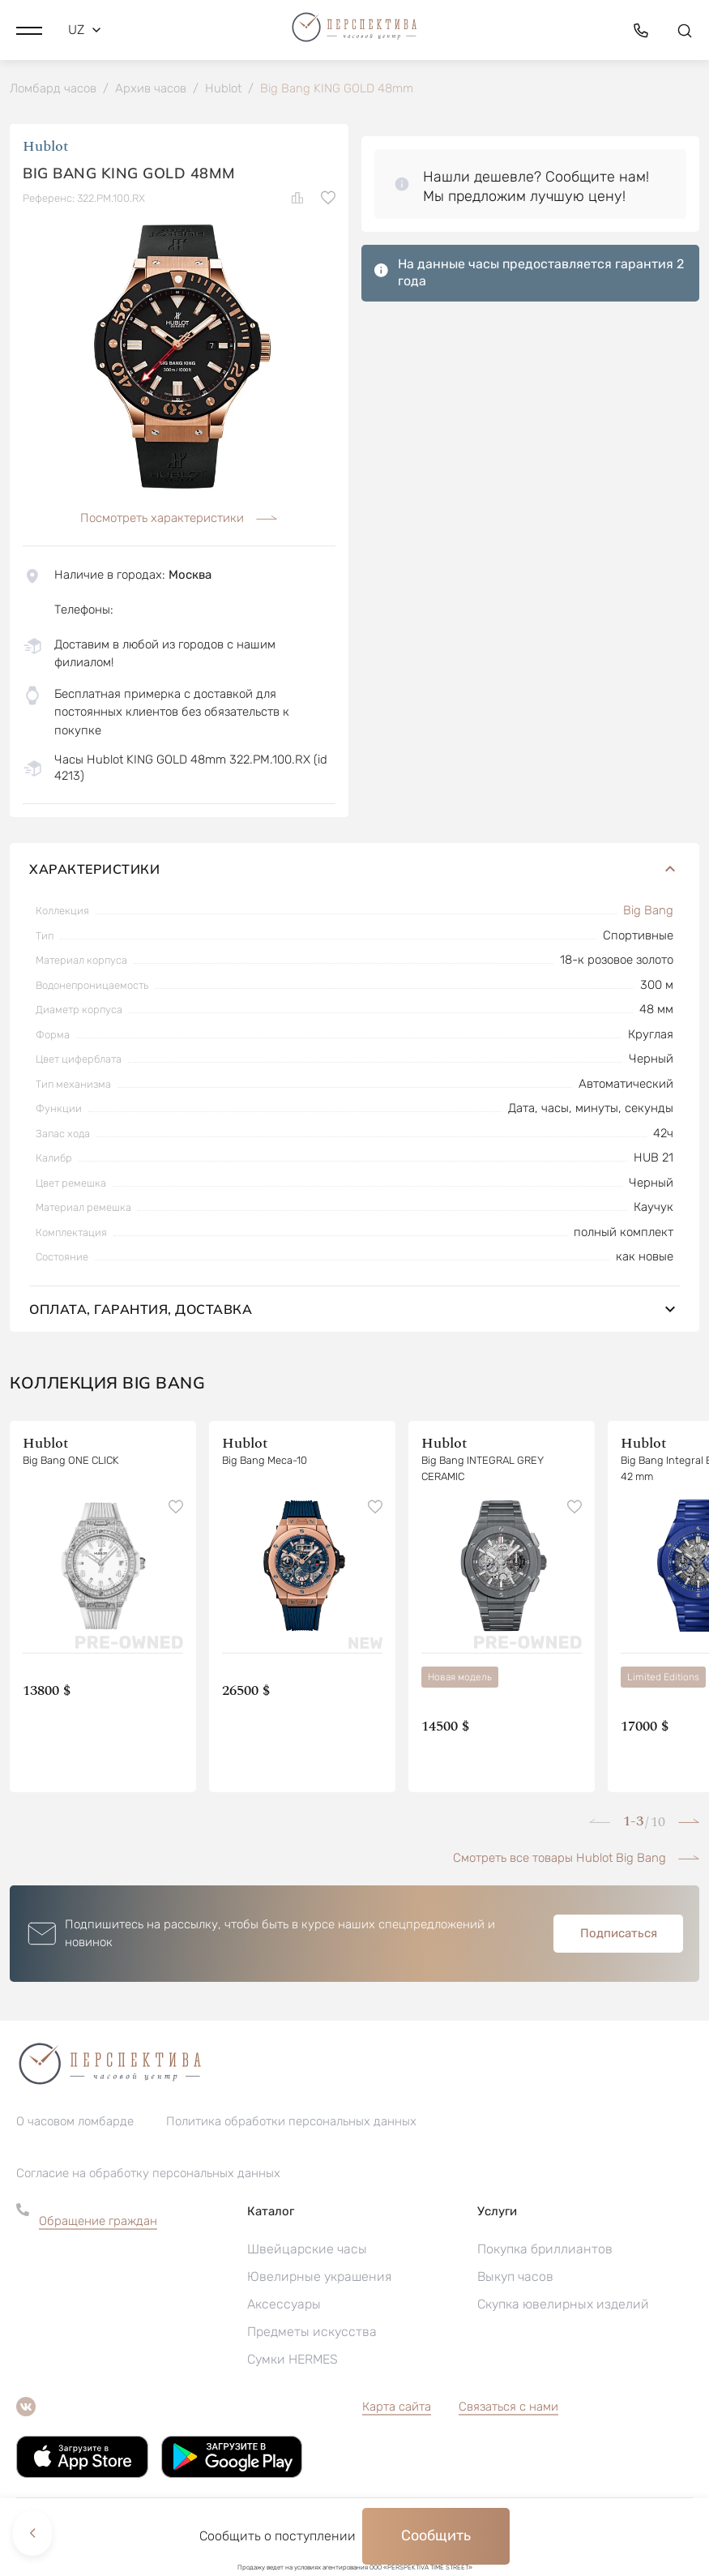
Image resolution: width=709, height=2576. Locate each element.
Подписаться (618, 1935)
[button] (29, 28)
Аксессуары (284, 2307)
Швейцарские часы (307, 2252)
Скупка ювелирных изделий (563, 2307)
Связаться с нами (508, 2410)
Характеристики (354, 872)
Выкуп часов (515, 2279)
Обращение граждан (98, 2224)
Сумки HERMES (292, 2362)
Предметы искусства (312, 2335)
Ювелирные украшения (319, 2279)
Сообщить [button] (436, 2535)
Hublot (46, 149)
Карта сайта (396, 2410)
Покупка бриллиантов (545, 2252)
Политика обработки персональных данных (291, 2124)
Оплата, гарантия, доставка (354, 1311)
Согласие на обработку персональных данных (148, 2176)
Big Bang (648, 913)
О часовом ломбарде (75, 2124)
